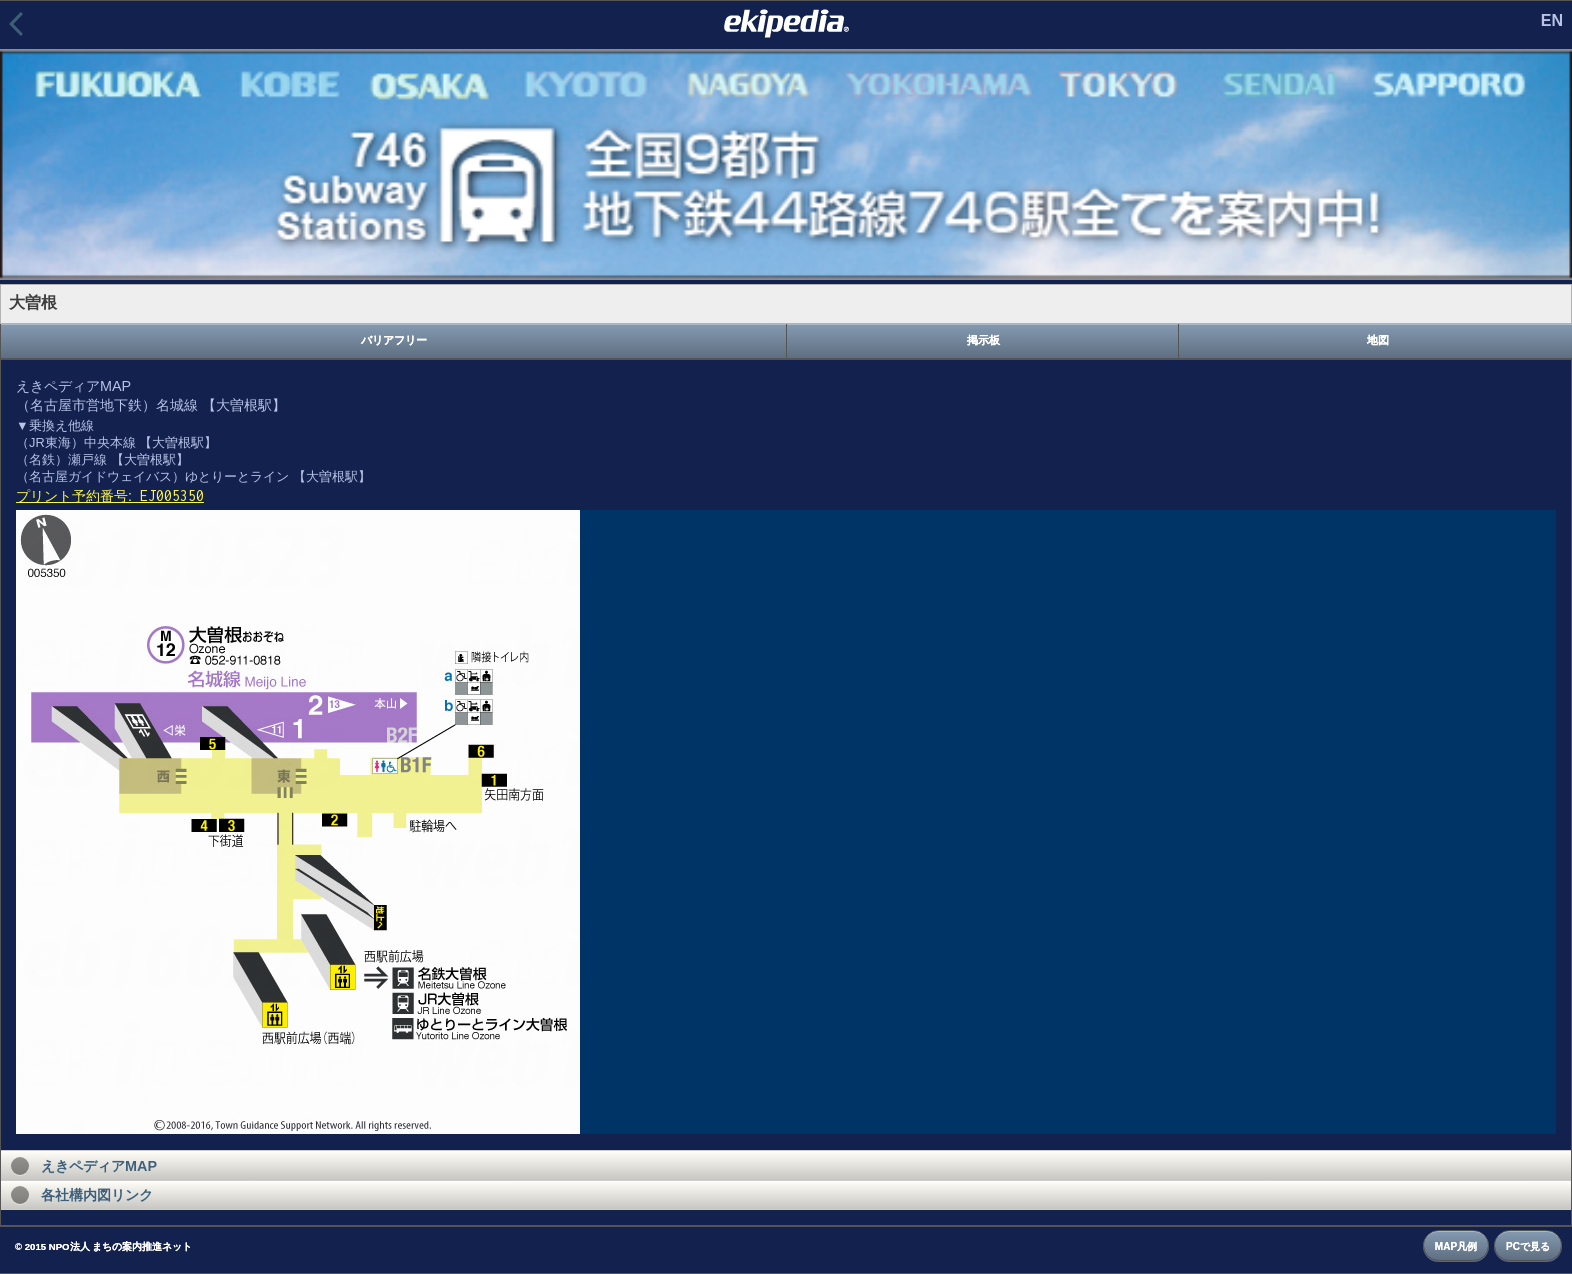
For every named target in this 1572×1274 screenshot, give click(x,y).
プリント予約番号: (110, 496)
